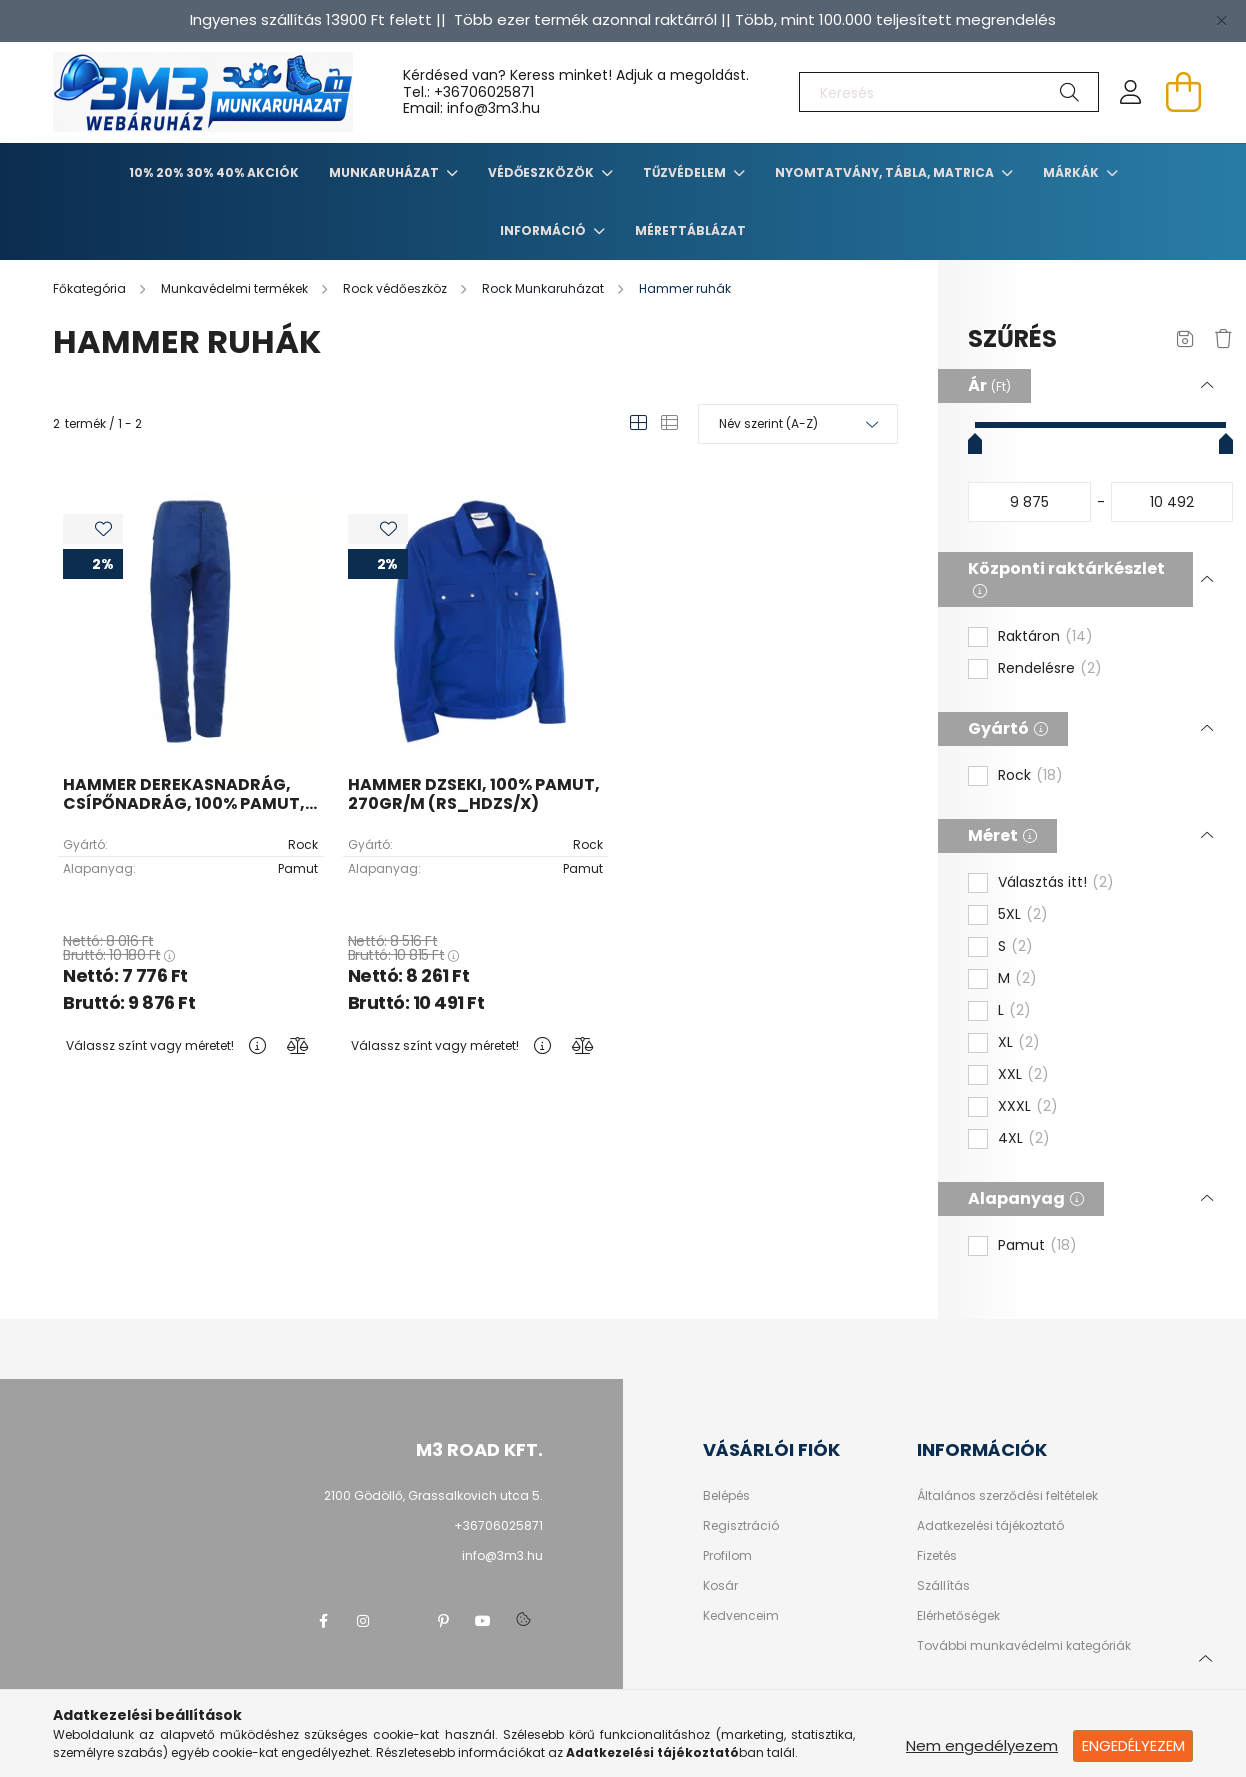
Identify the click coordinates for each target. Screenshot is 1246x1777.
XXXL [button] (1028, 1107)
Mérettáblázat (690, 230)
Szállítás (943, 1586)
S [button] (1015, 947)
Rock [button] (1030, 776)
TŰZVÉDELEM (686, 172)
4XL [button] (1024, 1139)
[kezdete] (1029, 502)
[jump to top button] (1205, 1656)
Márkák (1072, 172)
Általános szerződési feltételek (1007, 1496)
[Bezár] (1221, 20)
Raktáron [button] (1045, 637)
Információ (544, 230)
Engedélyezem (1133, 1745)
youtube (483, 1621)
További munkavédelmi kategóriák (1024, 1646)
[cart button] (1183, 92)
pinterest (443, 1621)
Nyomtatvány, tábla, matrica (886, 172)
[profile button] (1131, 92)
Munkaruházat (385, 172)
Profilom (727, 1556)
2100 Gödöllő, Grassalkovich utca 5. (433, 1495)
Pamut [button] (1037, 1246)
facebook (323, 1621)
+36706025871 (484, 92)
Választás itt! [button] (1056, 883)
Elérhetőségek (958, 1616)
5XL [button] (1023, 915)
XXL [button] (1023, 1075)
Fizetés (937, 1556)
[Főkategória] (91, 288)
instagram (363, 1621)
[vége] (1172, 502)
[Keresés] (949, 92)
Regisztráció (741, 1526)
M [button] (1017, 979)
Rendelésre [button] (1050, 669)
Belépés (726, 1496)
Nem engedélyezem (982, 1745)
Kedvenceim (741, 1616)
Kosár (720, 1586)
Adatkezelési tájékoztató (990, 1526)
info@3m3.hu (502, 1555)
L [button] (1014, 1011)
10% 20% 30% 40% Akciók (214, 172)
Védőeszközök (542, 172)
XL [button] (1019, 1043)
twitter (403, 1621)
